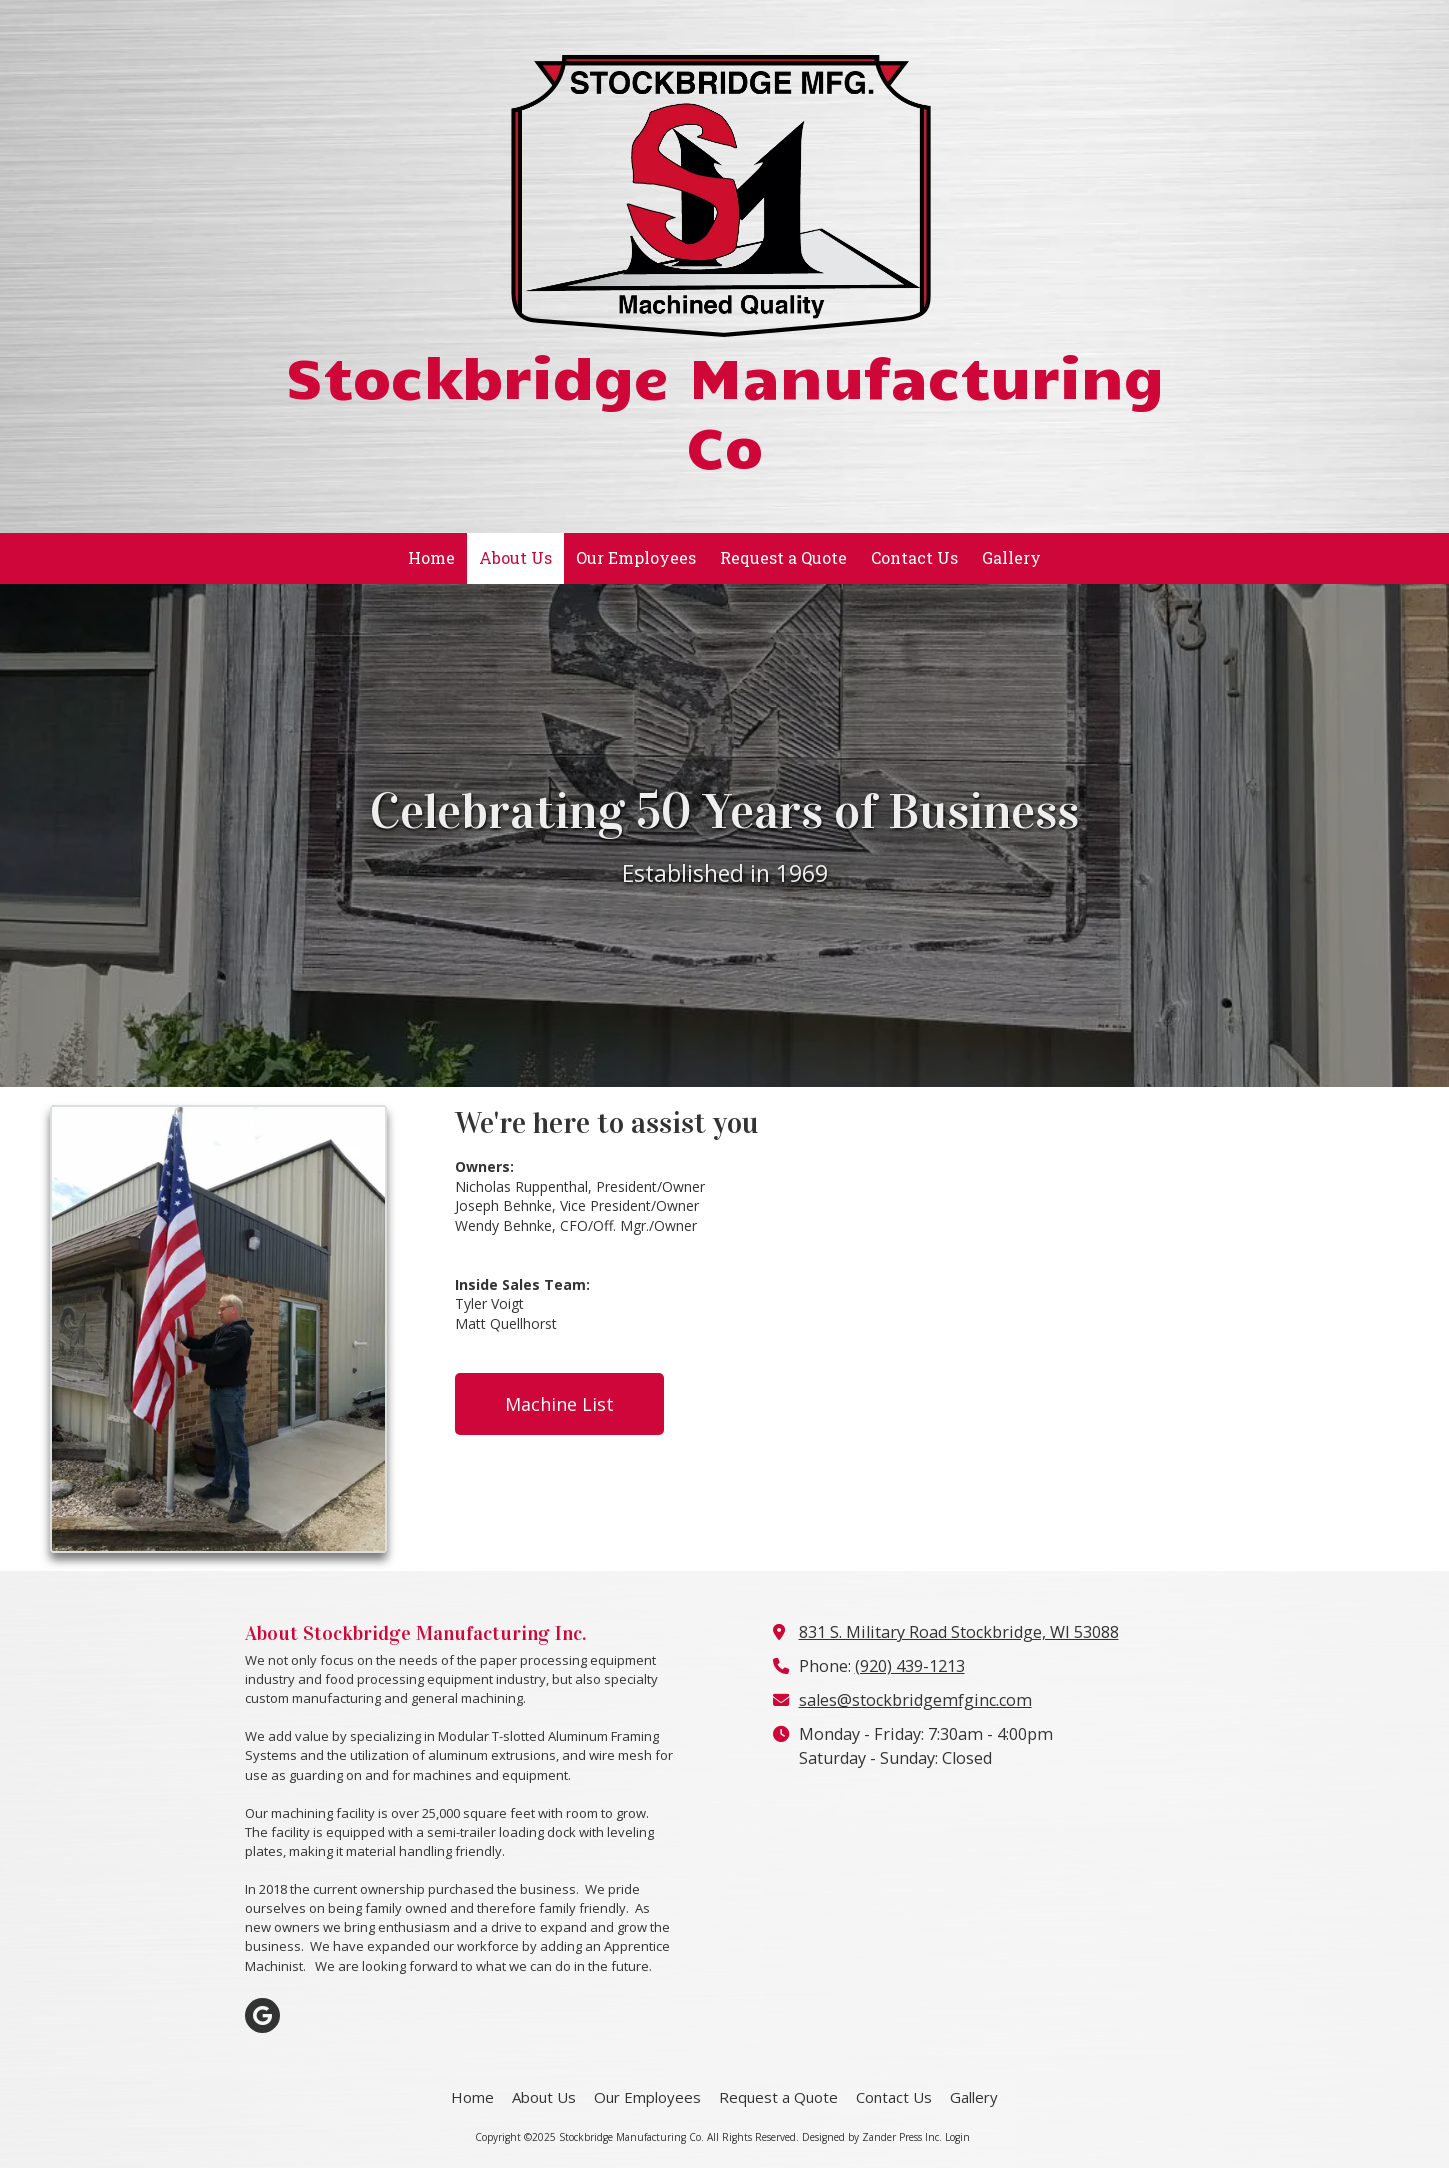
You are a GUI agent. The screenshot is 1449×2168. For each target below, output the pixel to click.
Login (957, 2137)
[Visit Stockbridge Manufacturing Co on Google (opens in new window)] (262, 2015)
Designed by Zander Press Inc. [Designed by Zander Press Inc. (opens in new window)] (872, 2137)
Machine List (559, 1404)
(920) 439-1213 (910, 1666)
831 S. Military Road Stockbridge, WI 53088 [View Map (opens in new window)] (959, 1632)
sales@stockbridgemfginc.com (915, 1700)
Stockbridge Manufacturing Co (724, 409)
